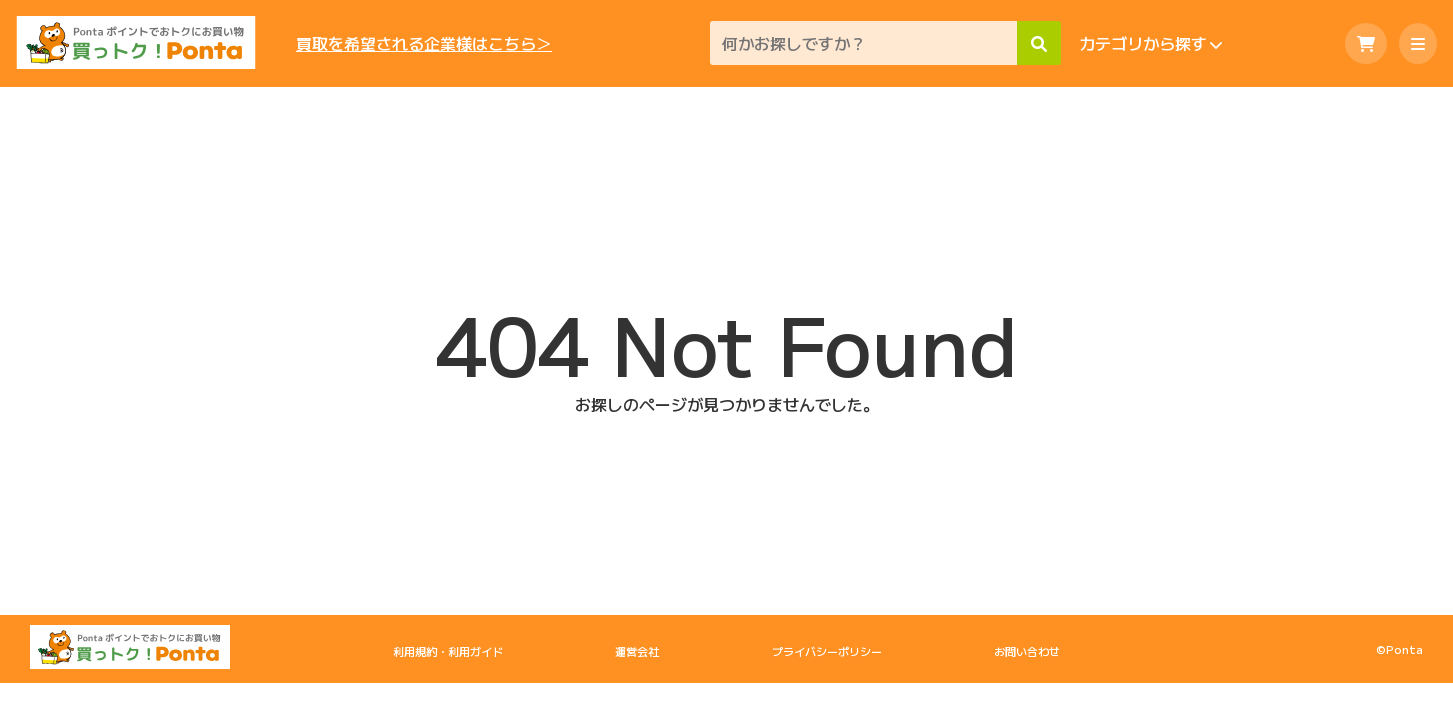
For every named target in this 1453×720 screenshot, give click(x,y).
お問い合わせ (1027, 651)
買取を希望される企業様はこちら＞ (424, 43)
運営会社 (637, 651)
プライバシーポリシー (827, 651)
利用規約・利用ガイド (448, 651)
